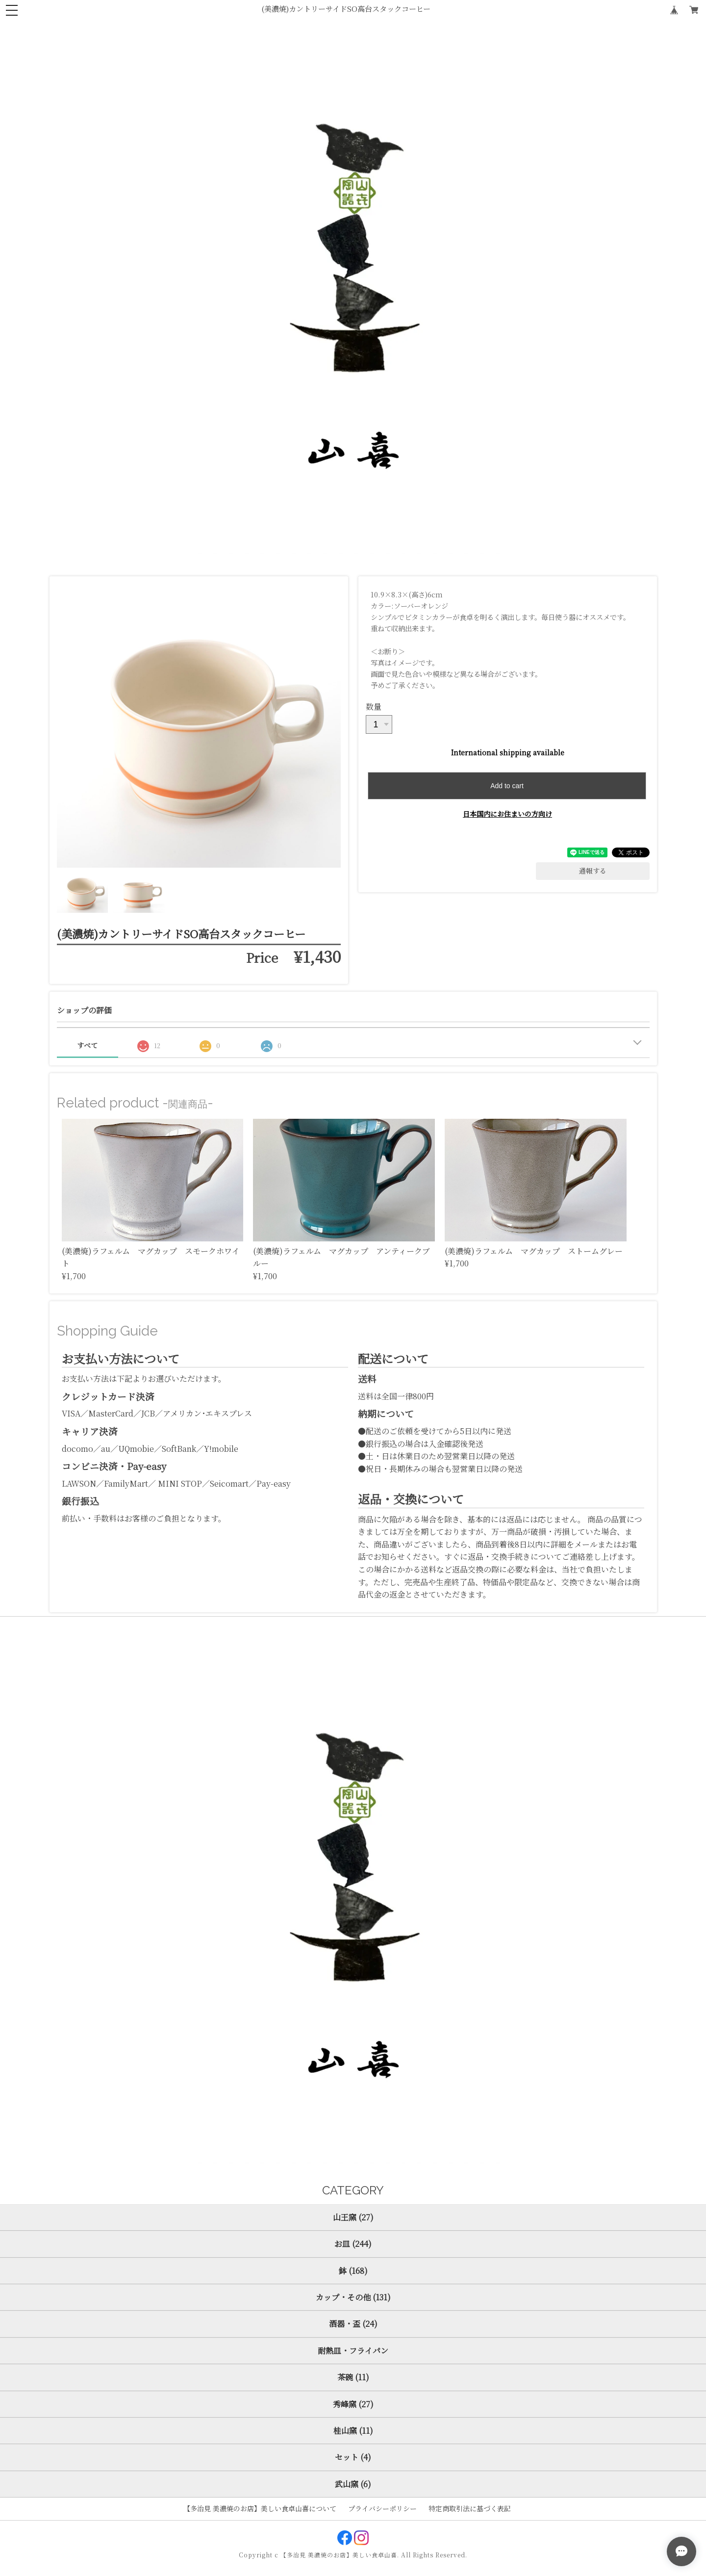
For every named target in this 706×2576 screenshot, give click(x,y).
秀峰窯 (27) (353, 2404)
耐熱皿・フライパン (353, 2350)
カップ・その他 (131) (353, 2297)
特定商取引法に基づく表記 (470, 2508)
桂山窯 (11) (353, 2430)
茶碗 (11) (353, 2377)
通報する (592, 871)
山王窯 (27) (353, 2217)
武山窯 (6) (353, 2484)
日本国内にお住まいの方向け (507, 814)
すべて (87, 1045)
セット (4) (353, 2457)
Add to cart (507, 786)
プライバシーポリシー (382, 2508)
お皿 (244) (353, 2243)
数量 (373, 706)
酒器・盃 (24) (353, 2323)
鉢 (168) (353, 2270)
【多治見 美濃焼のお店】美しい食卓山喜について (259, 2508)
